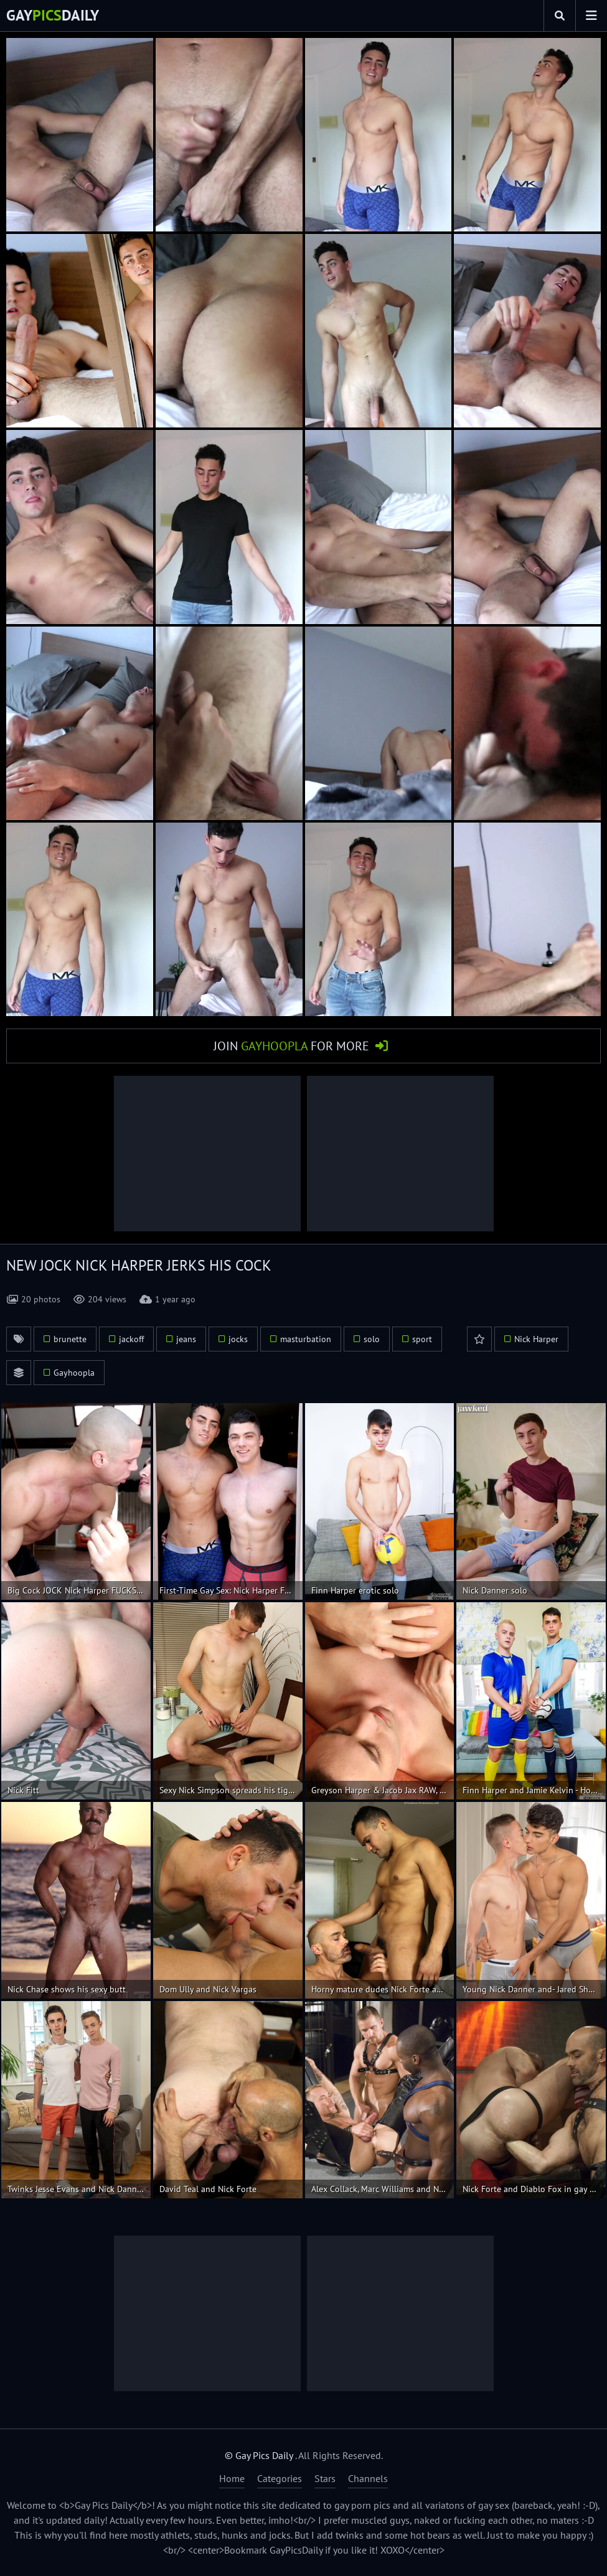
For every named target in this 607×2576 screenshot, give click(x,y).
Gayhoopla (74, 1372)
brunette (70, 1339)
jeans (186, 1339)
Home (232, 2478)
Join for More (291, 1046)
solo (372, 1339)
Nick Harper (536, 1339)
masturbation (305, 1339)
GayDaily (52, 15)
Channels (368, 2478)
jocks (238, 1339)
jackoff (131, 1339)
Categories (279, 2478)
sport (422, 1339)
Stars (325, 2478)
